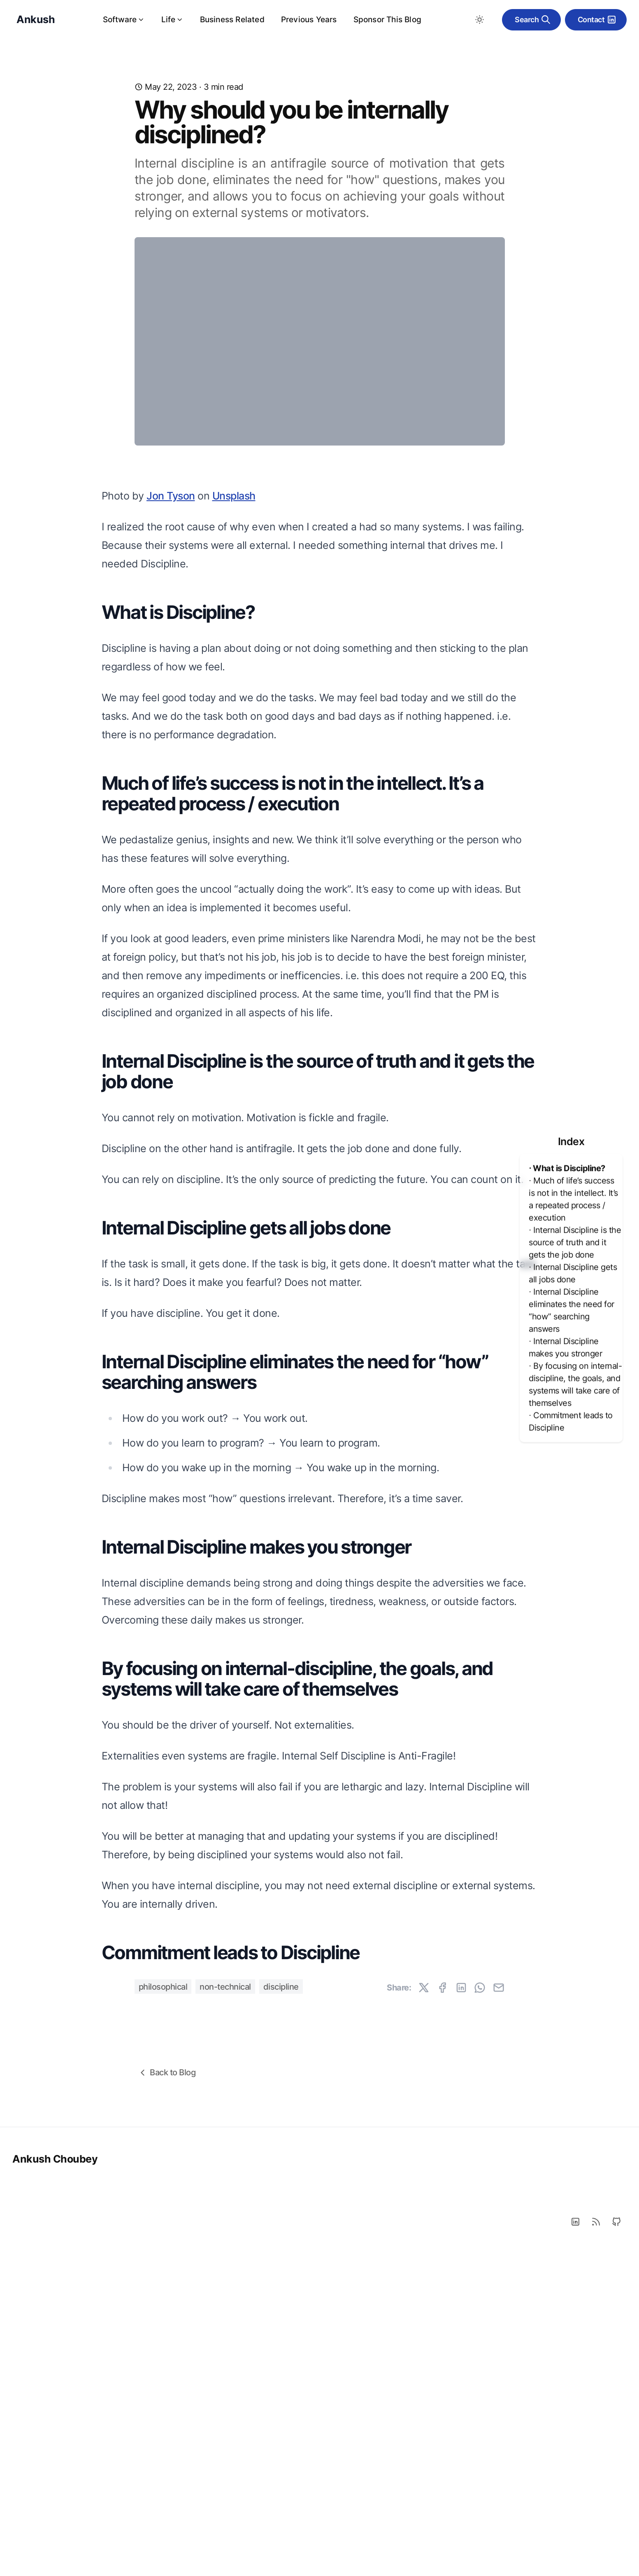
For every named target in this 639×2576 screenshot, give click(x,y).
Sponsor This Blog (387, 19)
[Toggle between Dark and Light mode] (479, 19)
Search (533, 19)
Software (124, 19)
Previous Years (309, 19)
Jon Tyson (170, 823)
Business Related (232, 19)
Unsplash (234, 823)
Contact (597, 19)
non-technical (225, 2314)
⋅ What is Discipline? (567, 1168)
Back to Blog (166, 2400)
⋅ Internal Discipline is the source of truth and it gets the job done (575, 1242)
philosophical (163, 2314)
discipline (281, 2314)
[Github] (616, 2549)
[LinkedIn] (575, 2549)
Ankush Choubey (55, 2486)
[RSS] (596, 2549)
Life (172, 19)
